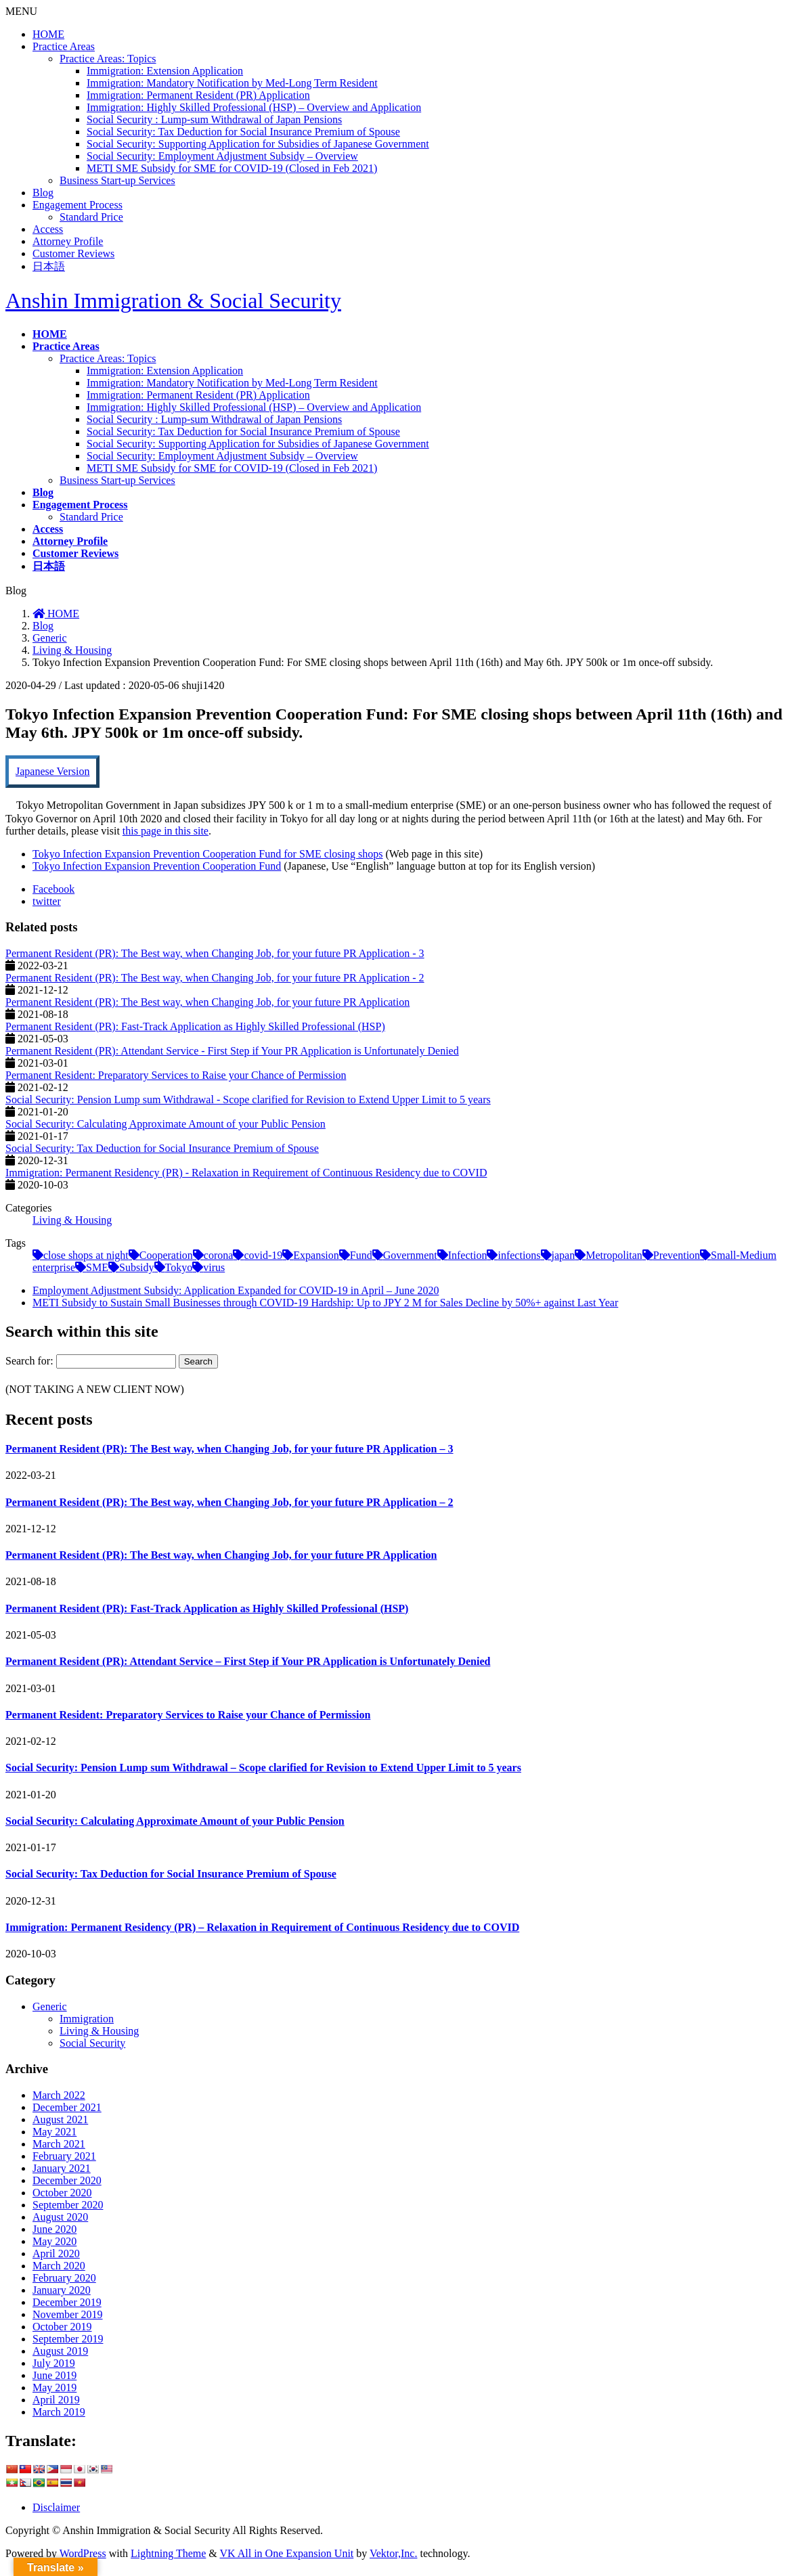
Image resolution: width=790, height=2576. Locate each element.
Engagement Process (77, 204)
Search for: (29, 1361)
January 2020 (61, 2290)
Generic (49, 2006)
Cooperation (166, 1255)
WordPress (83, 2553)
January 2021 (61, 2168)
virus (214, 1267)
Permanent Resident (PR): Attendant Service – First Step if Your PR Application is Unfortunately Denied (247, 1661)
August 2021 (60, 2119)
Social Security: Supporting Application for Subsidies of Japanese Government (258, 144)
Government (410, 1255)
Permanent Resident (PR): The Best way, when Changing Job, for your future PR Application (207, 1002)
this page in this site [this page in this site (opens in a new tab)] (166, 831)
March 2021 (58, 2144)
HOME (48, 34)
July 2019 (53, 2363)
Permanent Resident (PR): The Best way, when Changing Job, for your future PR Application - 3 (214, 953)
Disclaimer (56, 2507)
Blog (42, 192)
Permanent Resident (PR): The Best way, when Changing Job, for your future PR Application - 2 (214, 977)
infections (519, 1255)
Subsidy (136, 1267)
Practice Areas (63, 46)
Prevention (676, 1255)
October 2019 (62, 2326)
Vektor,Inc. (393, 2553)
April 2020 (56, 2253)
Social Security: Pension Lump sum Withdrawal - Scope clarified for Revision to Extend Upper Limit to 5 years (248, 1099)
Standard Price (91, 217)
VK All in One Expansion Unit (287, 2553)
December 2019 (67, 2302)
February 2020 (64, 2278)
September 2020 (67, 2205)
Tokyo (179, 1267)
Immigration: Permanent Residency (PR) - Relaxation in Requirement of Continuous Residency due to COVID (246, 1172)
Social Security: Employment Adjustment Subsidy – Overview (222, 156)
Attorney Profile (67, 241)
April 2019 (56, 2399)
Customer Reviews (73, 253)
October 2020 (62, 2192)
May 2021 (54, 2131)
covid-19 (263, 1255)
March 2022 (58, 2095)
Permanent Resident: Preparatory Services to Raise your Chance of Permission (175, 1075)
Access (47, 229)
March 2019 (58, 2412)
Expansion (316, 1255)
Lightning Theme (168, 2553)
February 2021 (64, 2156)
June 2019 (54, 2375)
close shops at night (86, 1255)
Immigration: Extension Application (165, 70)
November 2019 (67, 2314)
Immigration (87, 2018)
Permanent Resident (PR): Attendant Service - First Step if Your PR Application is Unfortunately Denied (232, 1051)
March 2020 (58, 2265)
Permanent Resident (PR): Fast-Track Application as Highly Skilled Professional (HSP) (195, 1026)
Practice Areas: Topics (108, 58)
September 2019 (67, 2339)
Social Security (92, 2043)
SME (97, 1267)
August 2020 (60, 2217)
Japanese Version (52, 771)
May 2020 (54, 2241)
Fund (361, 1255)
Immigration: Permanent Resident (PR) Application (198, 95)
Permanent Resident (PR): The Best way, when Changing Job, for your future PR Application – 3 (229, 1448)
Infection (467, 1255)
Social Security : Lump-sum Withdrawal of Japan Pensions (214, 119)
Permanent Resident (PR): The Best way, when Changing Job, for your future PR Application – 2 (229, 1502)
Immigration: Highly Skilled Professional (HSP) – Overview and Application (254, 107)
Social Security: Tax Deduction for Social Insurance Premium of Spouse (243, 131)
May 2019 (54, 2387)
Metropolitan (614, 1255)
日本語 (48, 266)
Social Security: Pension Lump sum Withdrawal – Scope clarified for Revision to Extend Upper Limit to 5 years (263, 1767)
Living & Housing (267, 685)
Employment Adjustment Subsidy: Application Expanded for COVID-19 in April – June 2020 (235, 1290)
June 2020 (54, 2229)
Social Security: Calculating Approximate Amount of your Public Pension (165, 1124)
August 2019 (60, 2351)
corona (219, 1255)
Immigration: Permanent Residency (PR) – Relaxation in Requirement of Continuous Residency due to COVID (262, 1927)
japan (563, 1255)
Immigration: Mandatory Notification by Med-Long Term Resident (232, 83)
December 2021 (67, 2107)
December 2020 (67, 2180)
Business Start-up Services (117, 180)
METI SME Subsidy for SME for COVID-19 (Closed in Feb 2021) (232, 168)
